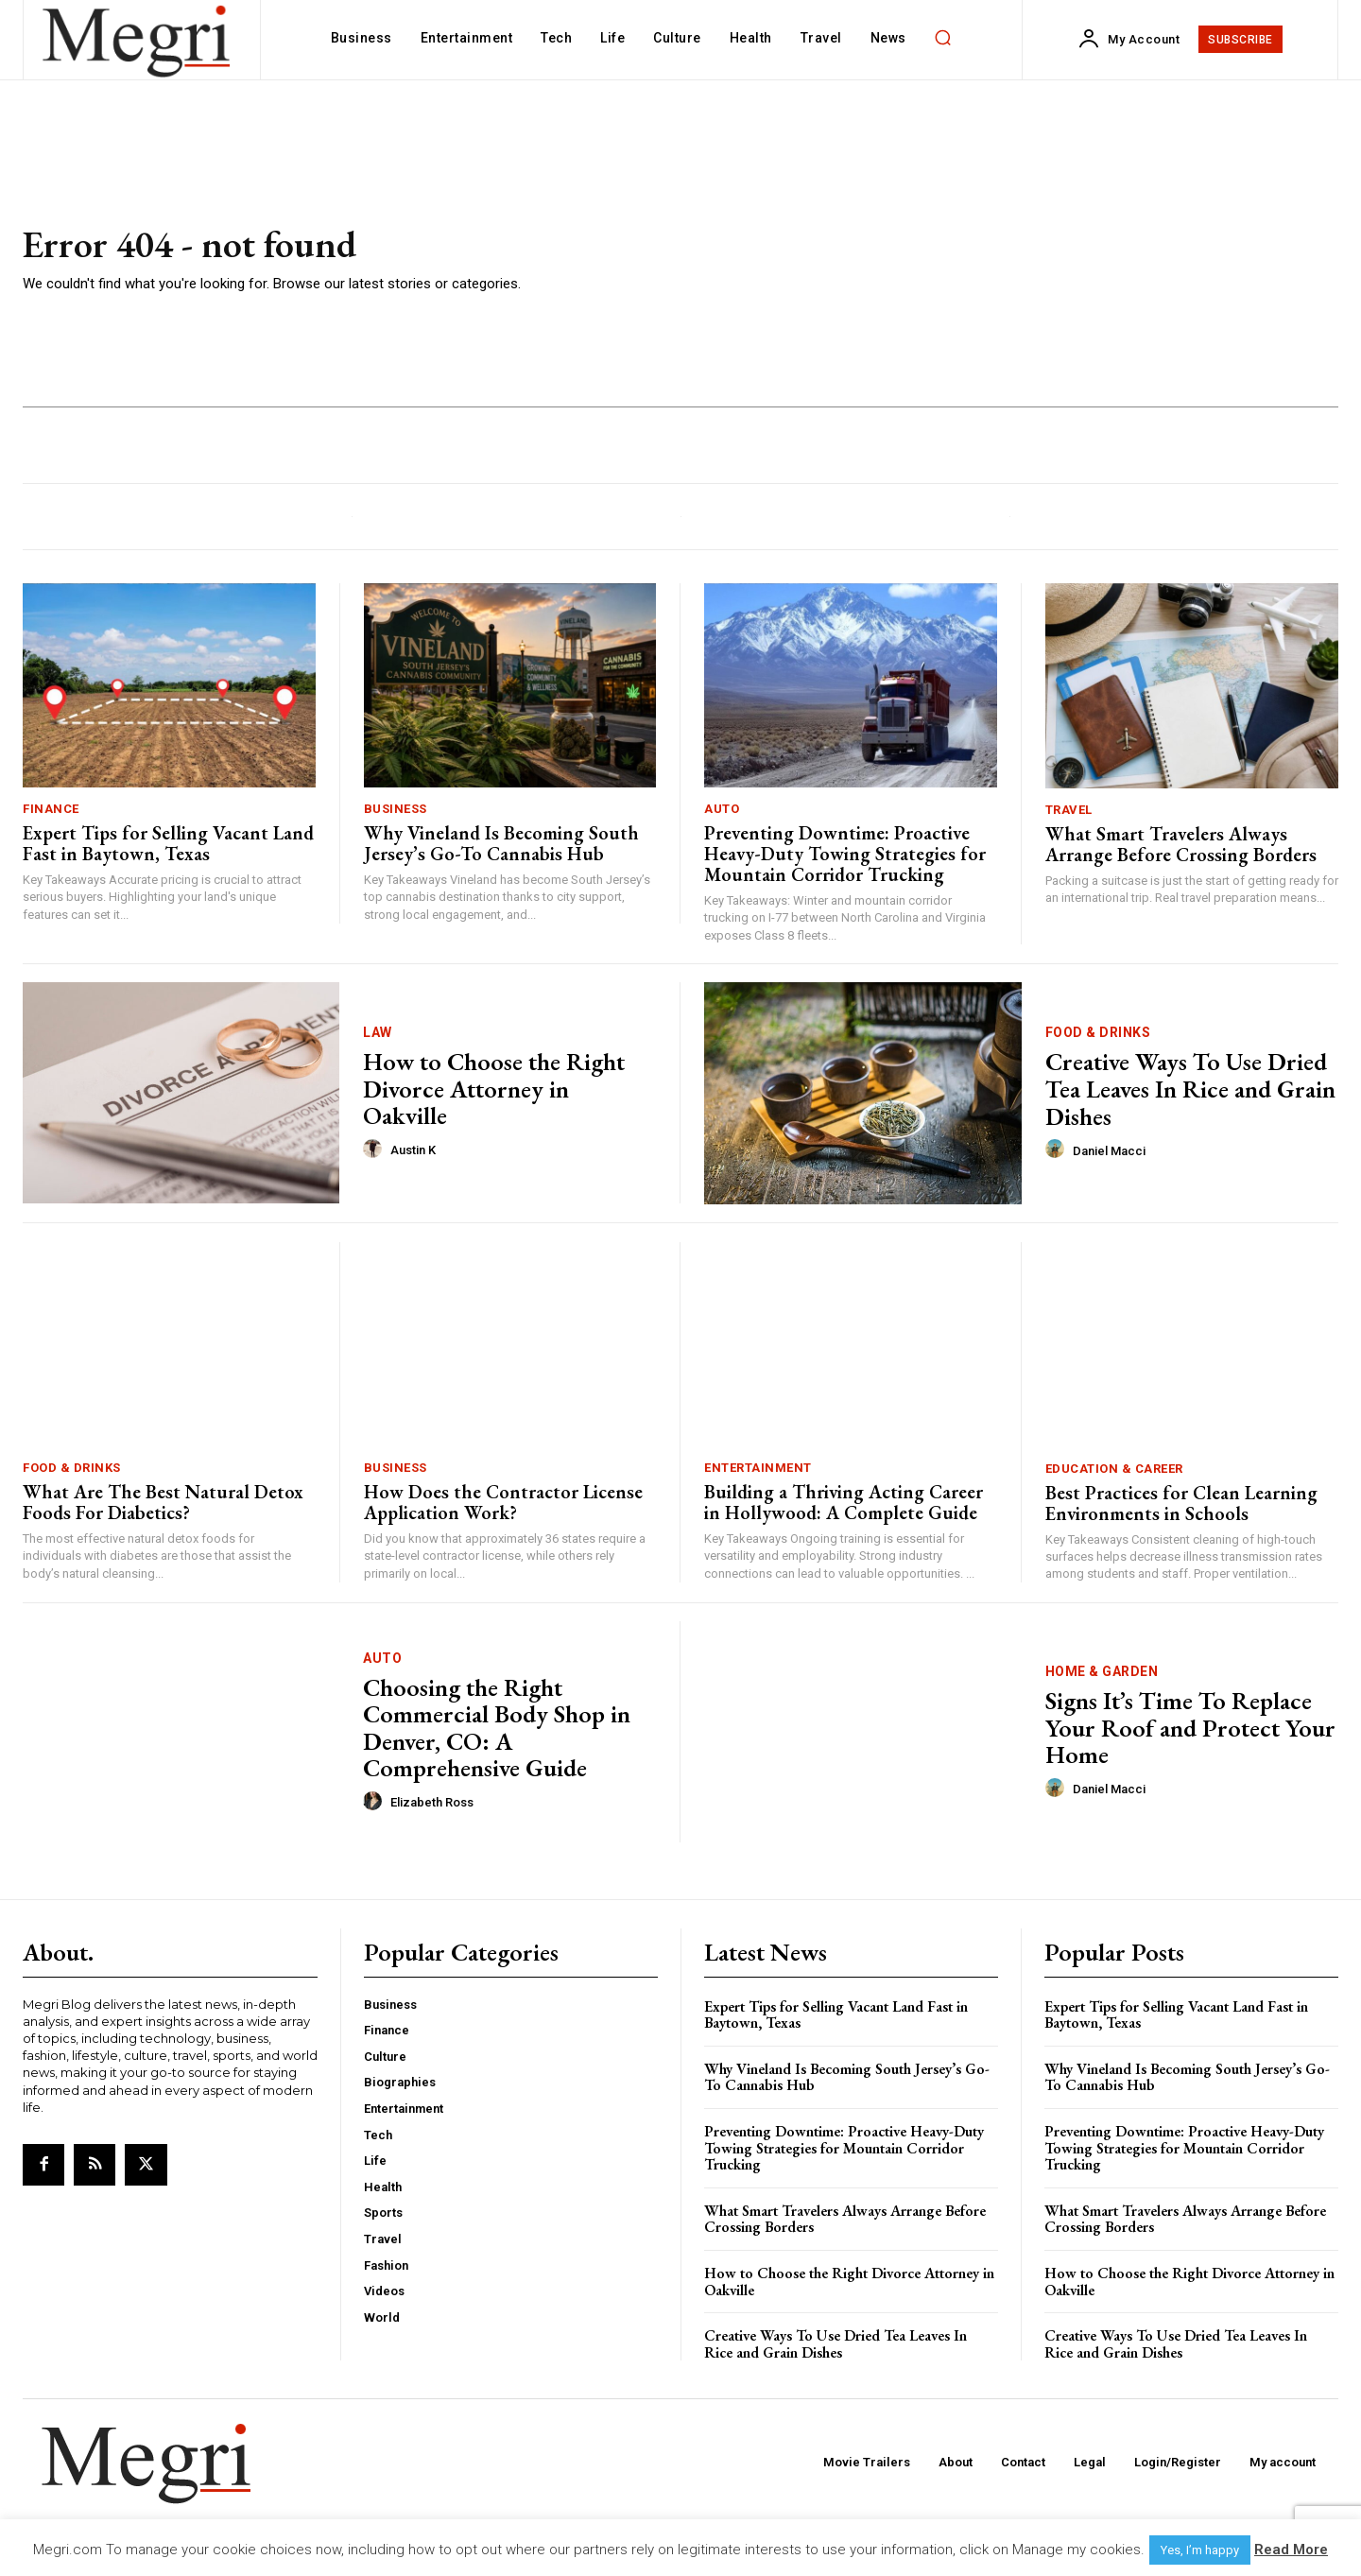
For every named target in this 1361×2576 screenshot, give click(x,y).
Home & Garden (1102, 1671)
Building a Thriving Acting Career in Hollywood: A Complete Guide (843, 1502)
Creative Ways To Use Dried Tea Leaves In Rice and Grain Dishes (1190, 1089)
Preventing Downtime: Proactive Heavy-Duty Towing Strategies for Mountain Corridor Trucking (845, 854)
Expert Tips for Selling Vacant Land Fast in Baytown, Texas (168, 843)
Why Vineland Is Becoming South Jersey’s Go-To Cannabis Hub (501, 843)
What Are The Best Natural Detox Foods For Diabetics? (163, 1502)
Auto (721, 809)
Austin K (413, 1150)
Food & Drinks (1098, 1032)
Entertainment (758, 1467)
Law (377, 1032)
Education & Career (1114, 1468)
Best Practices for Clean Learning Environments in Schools (1181, 1503)
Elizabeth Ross (432, 1802)
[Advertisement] (954, 260)
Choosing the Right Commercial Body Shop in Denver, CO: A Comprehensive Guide (496, 1728)
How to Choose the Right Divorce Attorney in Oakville (494, 1089)
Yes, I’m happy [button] (1200, 2550)
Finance (51, 809)
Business (395, 809)
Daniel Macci (1109, 1151)
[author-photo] (375, 1149)
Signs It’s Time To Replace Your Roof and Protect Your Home (1190, 1728)
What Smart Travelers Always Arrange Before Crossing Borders (1181, 844)
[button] (943, 38)
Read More (1291, 2549)
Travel (1069, 810)
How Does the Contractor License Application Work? (503, 1502)
